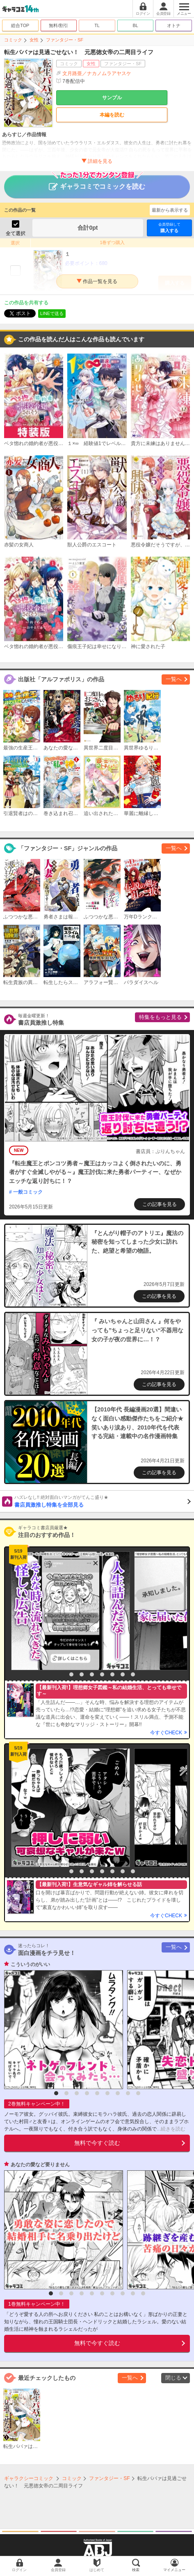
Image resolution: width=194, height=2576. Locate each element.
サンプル (112, 97)
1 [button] (61, 1674)
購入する (169, 227)
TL (97, 25)
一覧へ (174, 679)
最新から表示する (170, 210)
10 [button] (143, 2293)
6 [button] (112, 1674)
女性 (34, 39)
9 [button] (138, 2093)
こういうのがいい (30, 1964)
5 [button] (102, 1674)
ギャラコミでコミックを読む (97, 182)
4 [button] (92, 1674)
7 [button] (123, 1674)
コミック (13, 39)
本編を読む (112, 115)
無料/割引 (58, 25)
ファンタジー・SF (64, 39)
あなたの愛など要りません (40, 2164)
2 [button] (71, 1674)
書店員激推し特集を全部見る (102, 1501)
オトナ (173, 25)
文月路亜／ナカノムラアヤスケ (96, 73)
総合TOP (20, 25)
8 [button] (133, 1674)
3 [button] (82, 1674)
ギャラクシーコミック (28, 2478)
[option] (68, 1610)
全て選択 (15, 233)
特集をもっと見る (160, 1017)
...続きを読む (171, 2129)
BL (135, 25)
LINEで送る (52, 313)
